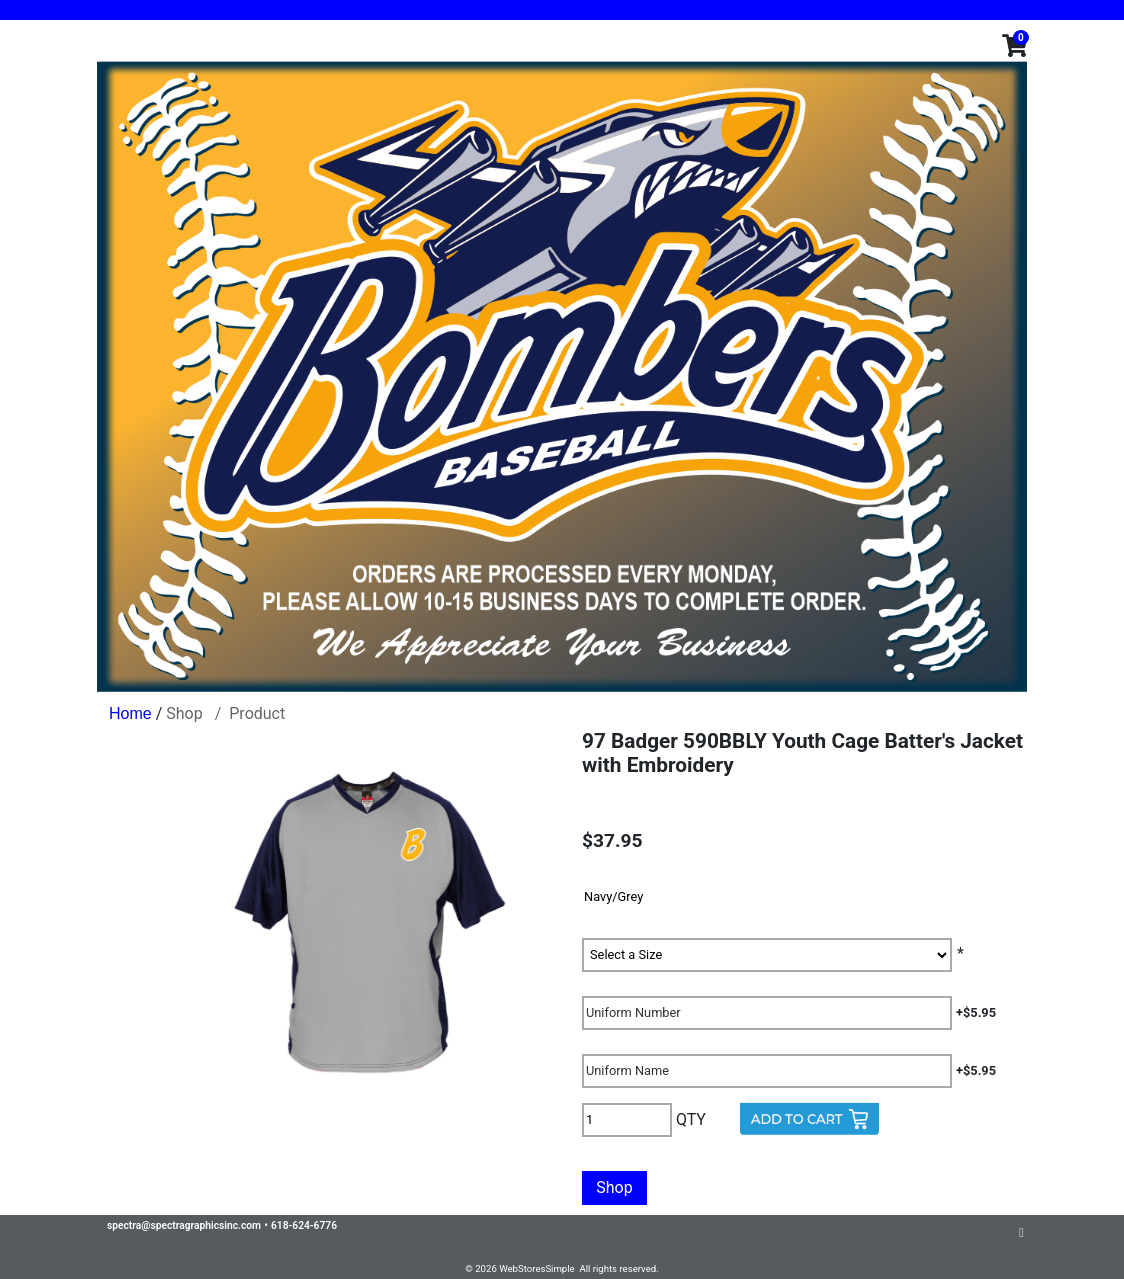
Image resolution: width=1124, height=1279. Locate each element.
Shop (184, 713)
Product (257, 713)
